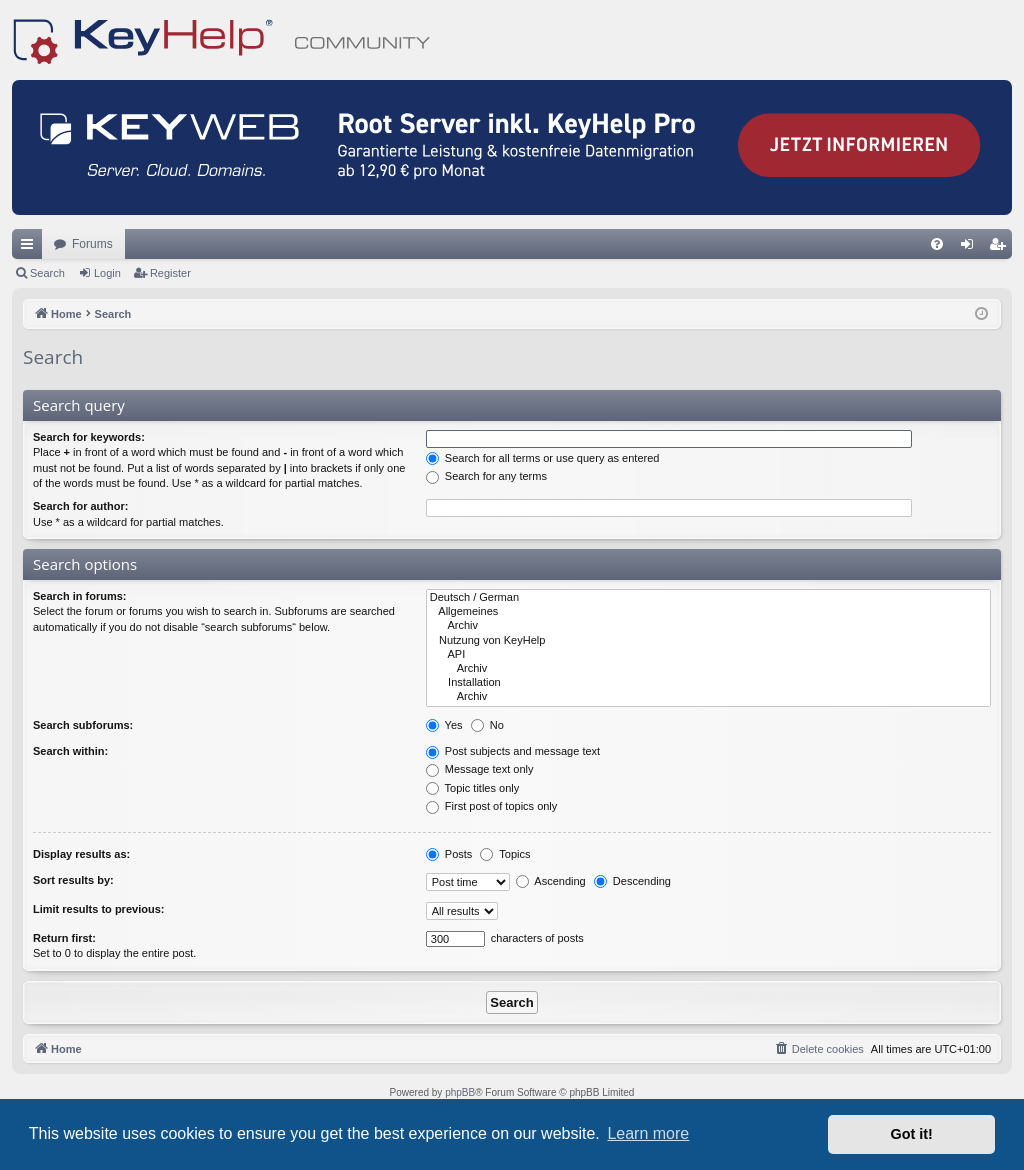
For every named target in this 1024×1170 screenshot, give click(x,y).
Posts (449, 854)
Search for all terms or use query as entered (543, 458)
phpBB (460, 1092)
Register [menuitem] (1001, 248)
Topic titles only (472, 788)
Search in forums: (80, 596)
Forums (92, 244)
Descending (632, 881)
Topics (505, 854)
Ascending (551, 881)
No (487, 725)
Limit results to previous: (98, 909)
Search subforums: (83, 725)
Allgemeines (708, 612)
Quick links (31, 248)
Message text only (480, 769)
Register (170, 273)
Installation (708, 683)
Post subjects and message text (513, 751)
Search (47, 273)
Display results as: (81, 854)
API (708, 655)
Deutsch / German (708, 598)
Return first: (64, 938)
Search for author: (80, 506)
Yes (444, 725)
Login (107, 273)
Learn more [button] (648, 1133)
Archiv (708, 626)
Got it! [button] (912, 1134)
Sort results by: (73, 880)
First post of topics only (492, 806)
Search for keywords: (89, 437)
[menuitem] (937, 244)
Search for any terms (486, 476)
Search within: (70, 751)
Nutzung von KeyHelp (708, 641)
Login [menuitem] (971, 248)
